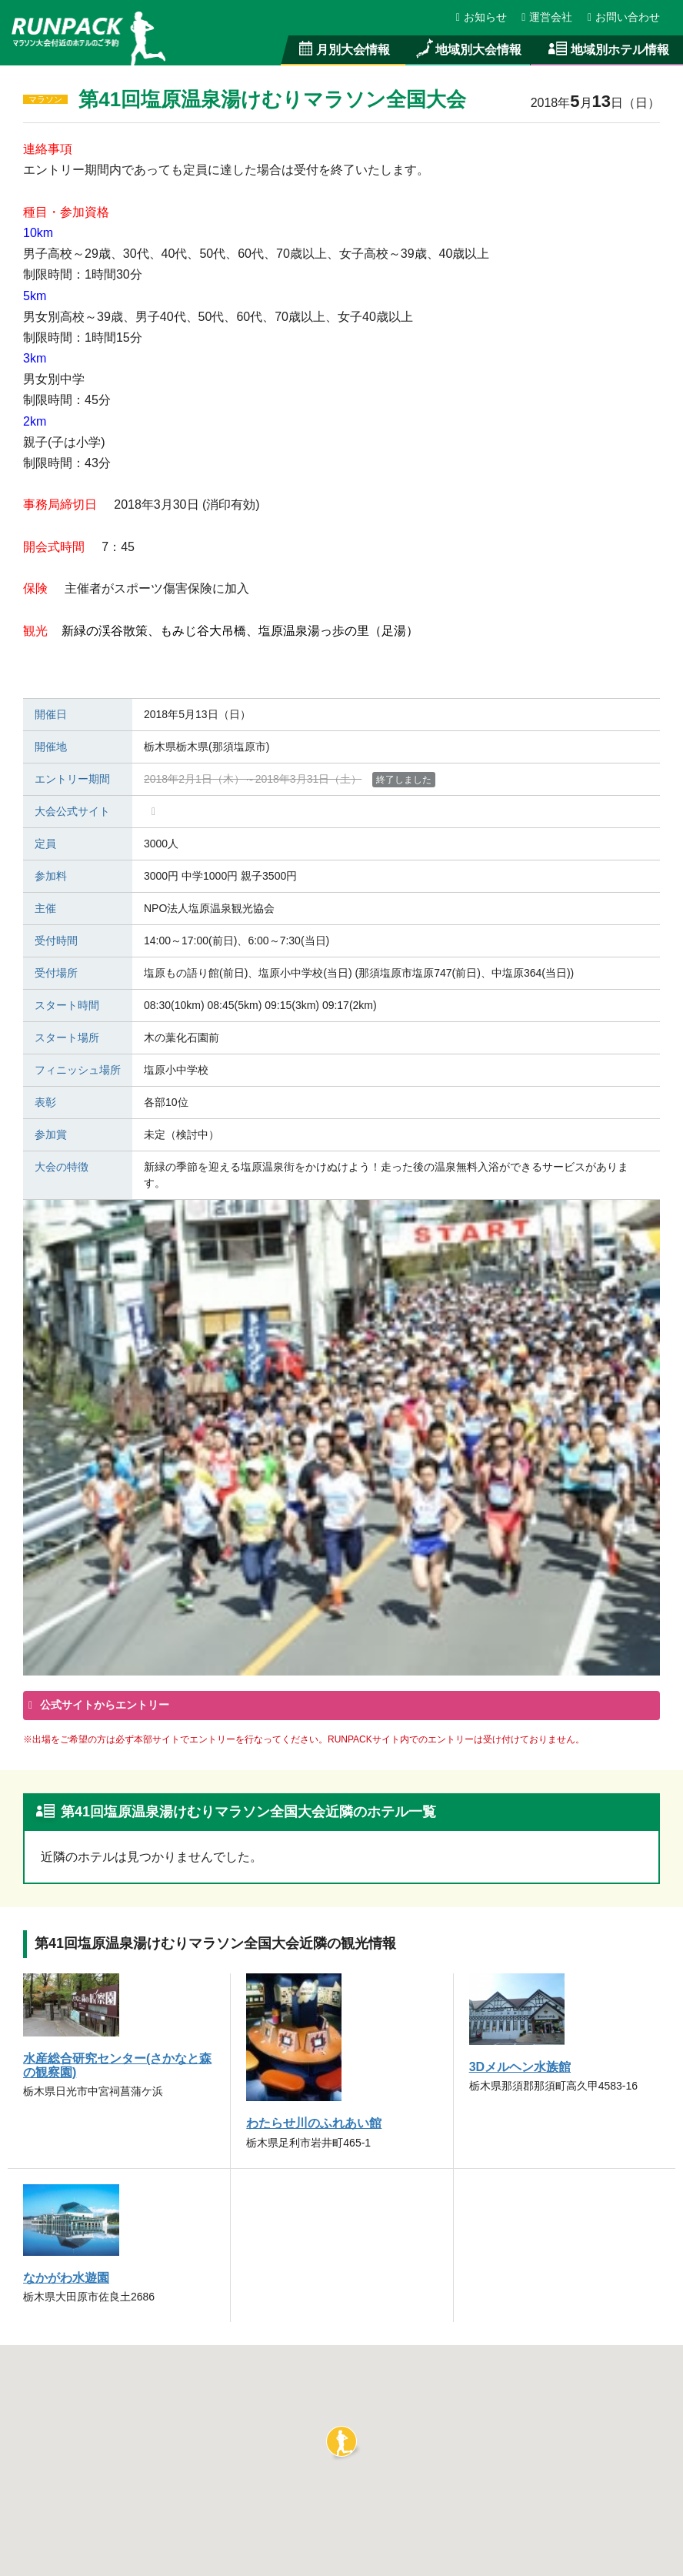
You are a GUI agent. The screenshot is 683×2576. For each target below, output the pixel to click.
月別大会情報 (343, 49)
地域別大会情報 (467, 49)
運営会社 (547, 17)
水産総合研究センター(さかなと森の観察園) (117, 2065)
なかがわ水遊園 (66, 2277)
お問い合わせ (624, 17)
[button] (341, 2441)
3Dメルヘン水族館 (520, 2066)
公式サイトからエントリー (103, 1704)
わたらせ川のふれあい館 (313, 2122)
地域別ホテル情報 (607, 49)
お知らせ (482, 17)
